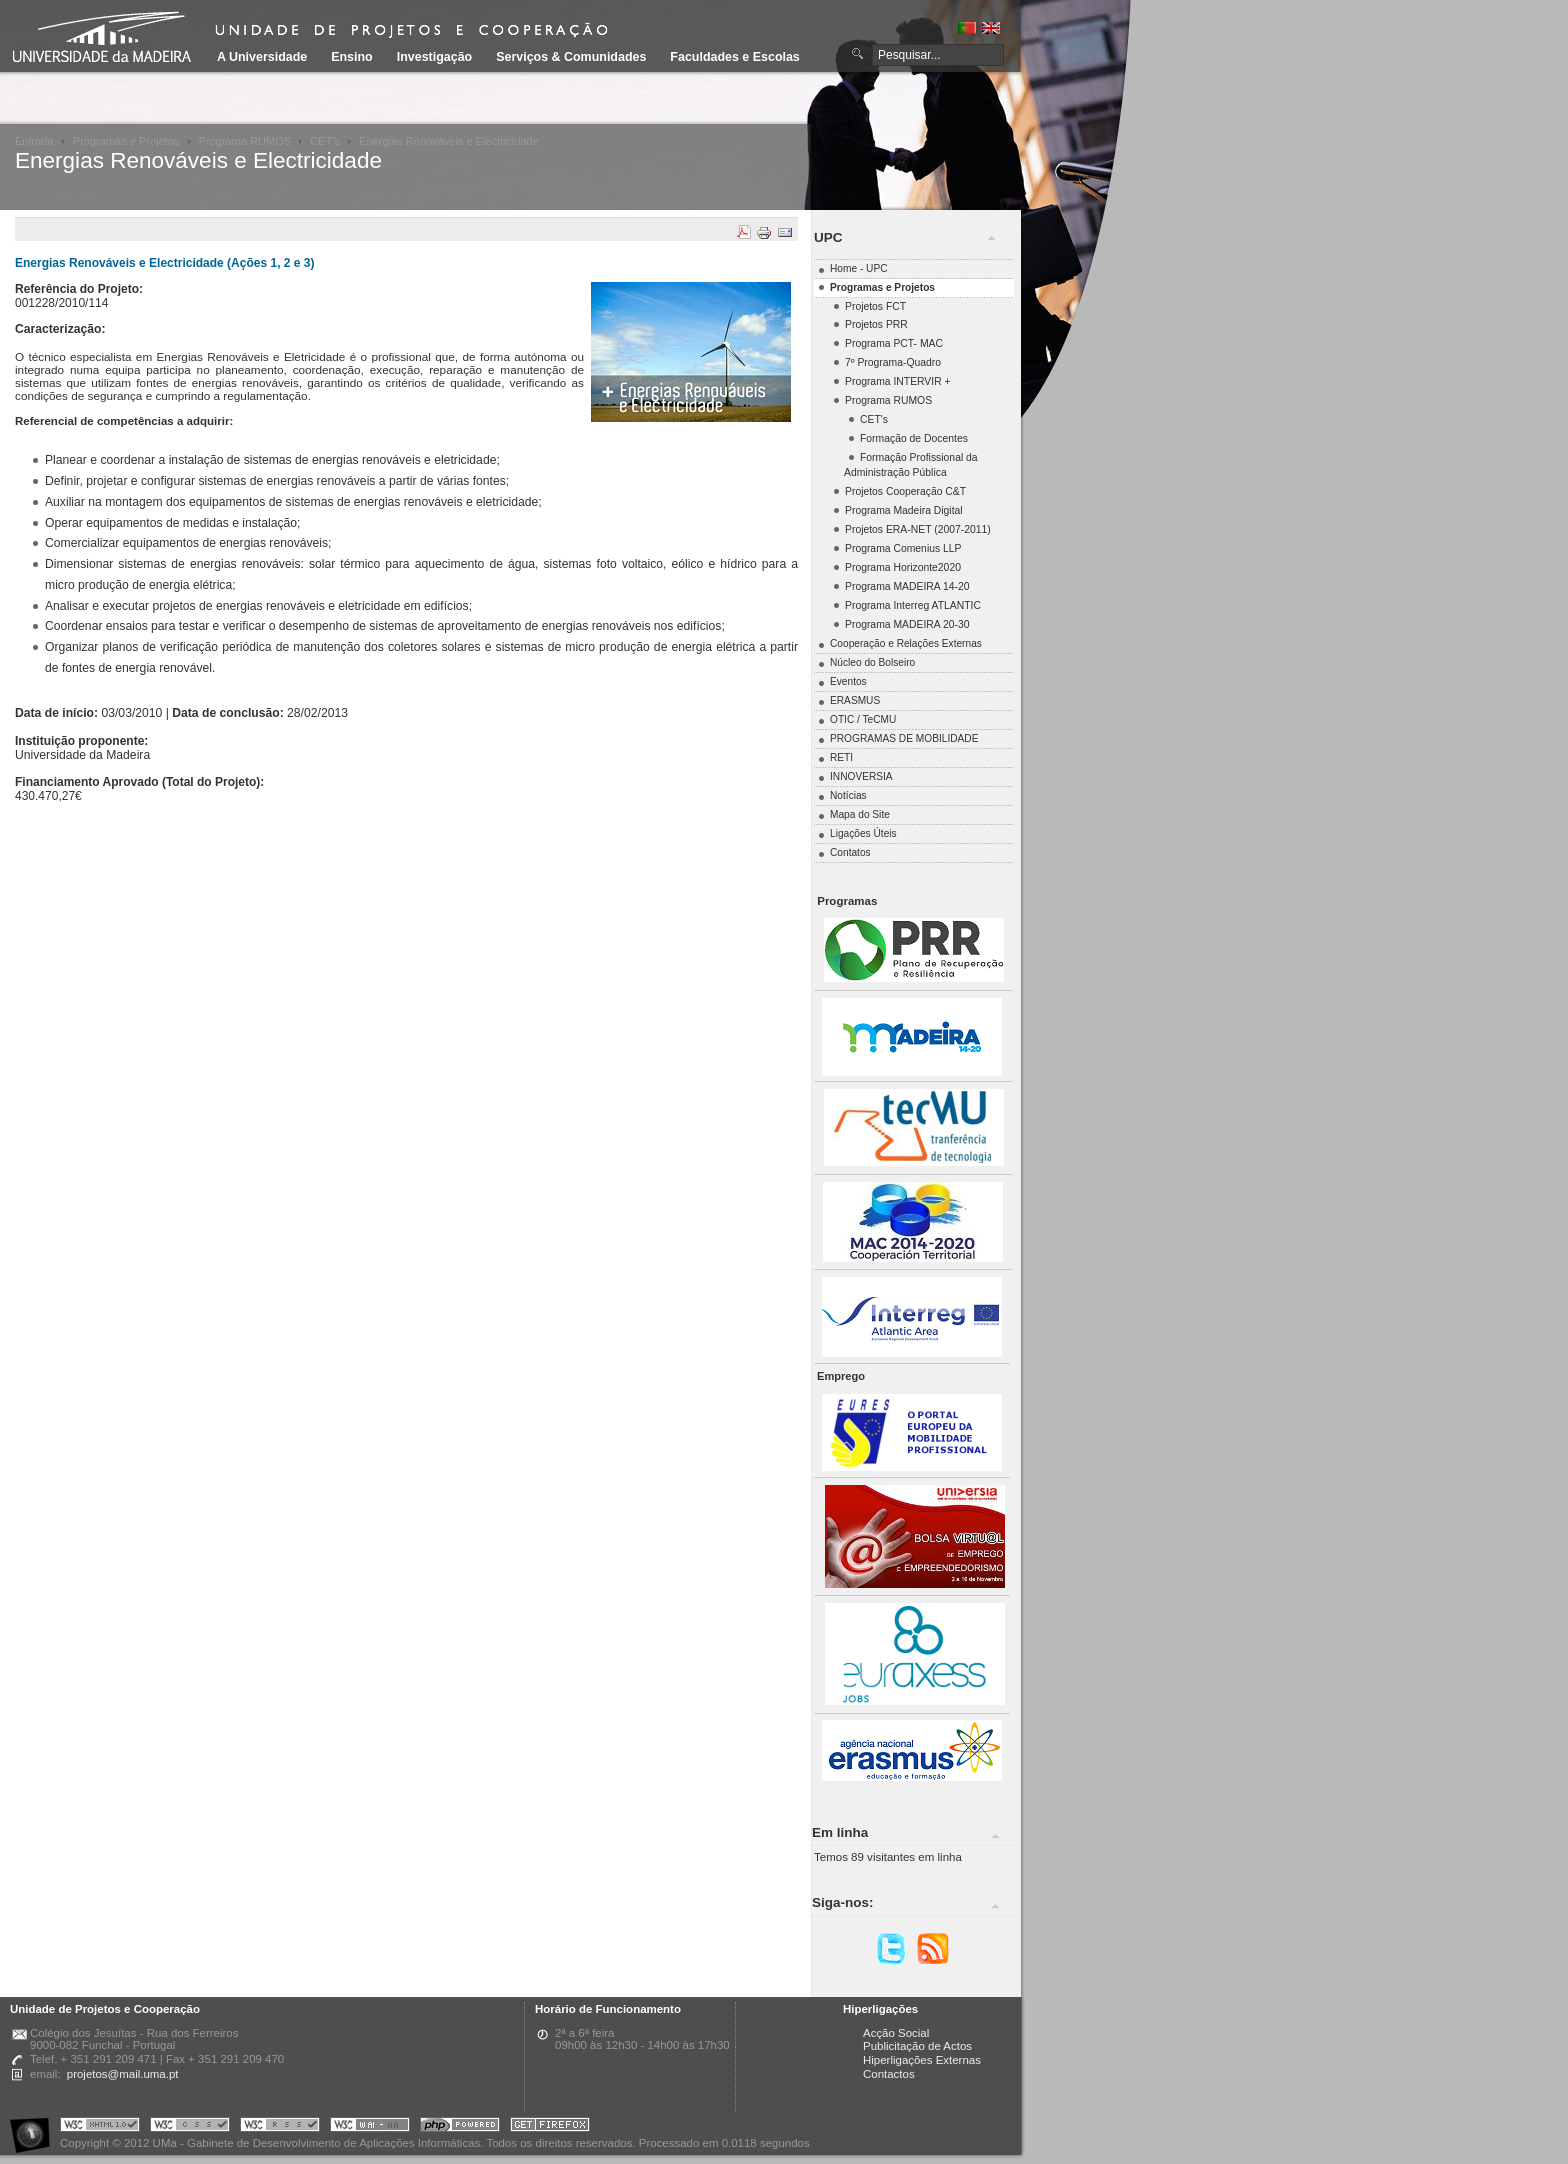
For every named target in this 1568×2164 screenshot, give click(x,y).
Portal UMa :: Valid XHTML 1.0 (100, 2127)
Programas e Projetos (126, 141)
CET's (325, 141)
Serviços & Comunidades (571, 57)
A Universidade (262, 57)
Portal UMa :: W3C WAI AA (370, 2127)
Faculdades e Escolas (734, 57)
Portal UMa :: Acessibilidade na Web (35, 2127)
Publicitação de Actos (917, 2046)
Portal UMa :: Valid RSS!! (280, 2127)
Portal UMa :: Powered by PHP (460, 2127)
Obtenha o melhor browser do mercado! (550, 2127)
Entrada (34, 141)
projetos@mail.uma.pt (123, 2074)
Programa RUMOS (245, 141)
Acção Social (896, 2033)
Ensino (352, 57)
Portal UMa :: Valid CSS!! (190, 2127)
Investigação (434, 57)
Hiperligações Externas (922, 2060)
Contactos (889, 2074)
